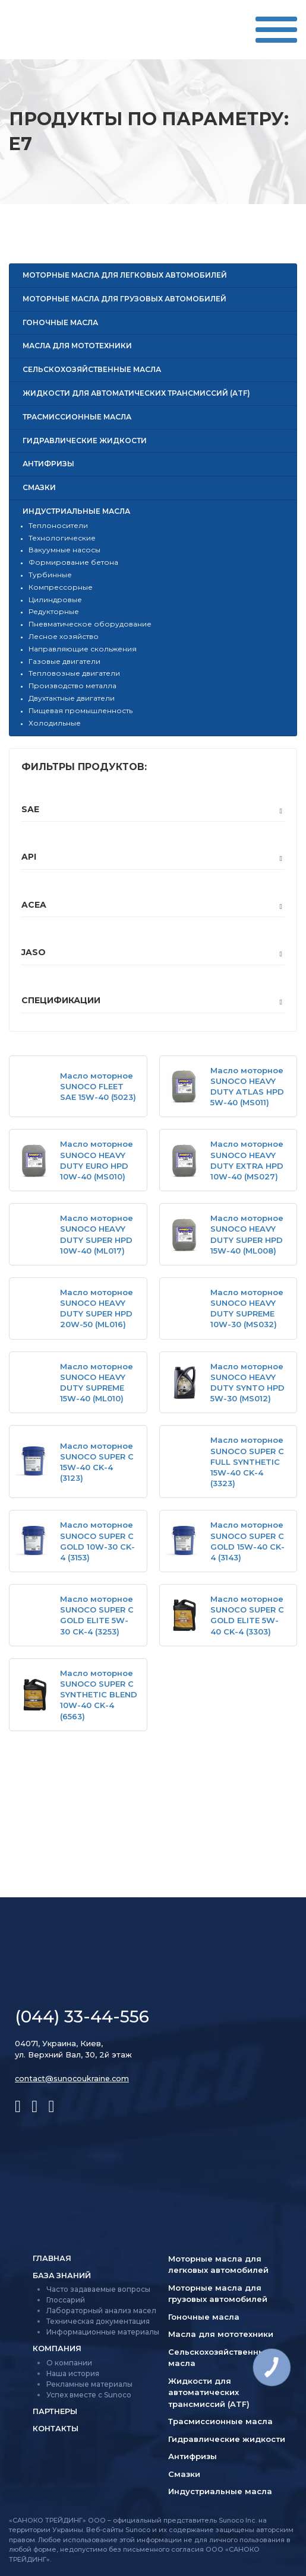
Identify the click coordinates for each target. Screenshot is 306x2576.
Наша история (72, 2374)
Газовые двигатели (64, 661)
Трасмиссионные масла (77, 416)
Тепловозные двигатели (74, 673)
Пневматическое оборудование (90, 623)
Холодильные (55, 722)
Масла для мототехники (77, 345)
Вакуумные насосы (64, 549)
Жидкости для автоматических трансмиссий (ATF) (136, 393)
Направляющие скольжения (83, 648)
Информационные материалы (102, 2333)
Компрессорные (61, 587)
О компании (69, 2363)
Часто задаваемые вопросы (98, 2290)
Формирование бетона (73, 562)
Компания (57, 2350)
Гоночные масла (60, 322)
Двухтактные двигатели (72, 698)
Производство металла (72, 685)
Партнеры (55, 2413)
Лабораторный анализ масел (101, 2311)
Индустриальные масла (76, 511)
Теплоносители (58, 525)
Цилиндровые (55, 599)
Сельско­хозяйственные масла (92, 369)
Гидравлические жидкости (85, 440)
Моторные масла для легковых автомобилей (125, 275)
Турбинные (50, 574)
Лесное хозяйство (64, 636)
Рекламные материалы (89, 2385)
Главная (52, 2258)
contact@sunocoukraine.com (73, 2078)
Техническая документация (98, 2322)
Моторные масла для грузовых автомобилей (124, 298)
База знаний (63, 2276)
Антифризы (48, 463)
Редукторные (54, 611)
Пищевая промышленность (81, 710)
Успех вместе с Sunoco (88, 2395)
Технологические (62, 537)
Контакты (56, 2430)
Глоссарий (65, 2301)
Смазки (39, 487)
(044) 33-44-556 (82, 2016)
